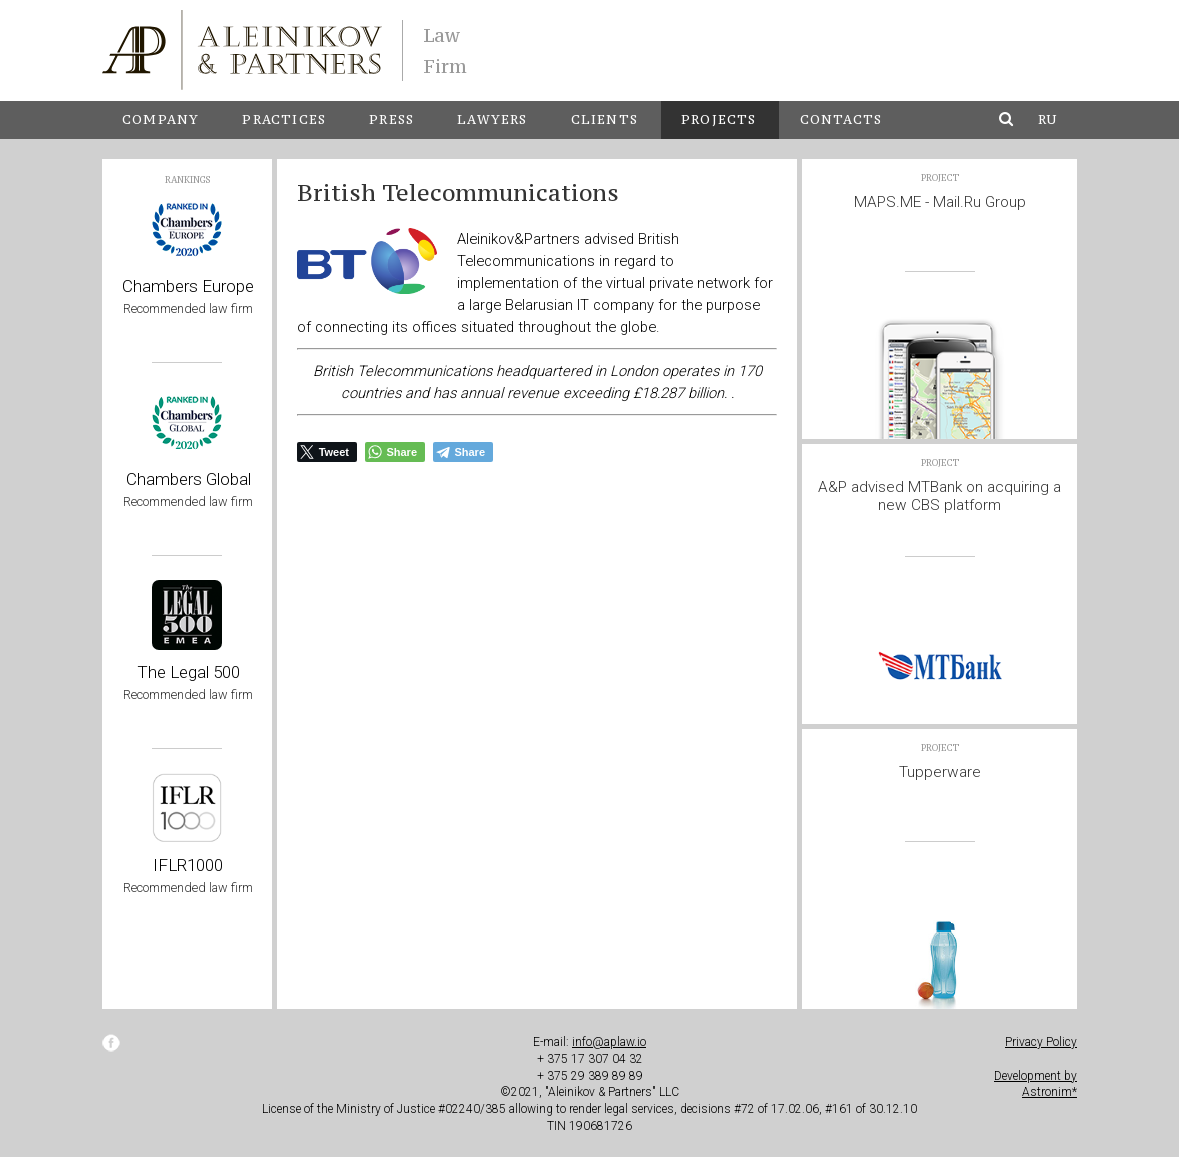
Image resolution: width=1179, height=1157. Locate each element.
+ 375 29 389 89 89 (590, 1076)
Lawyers (492, 119)
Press (391, 119)
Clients (604, 119)
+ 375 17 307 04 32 (590, 1059)
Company (160, 119)
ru (1047, 119)
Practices (284, 119)
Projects (719, 119)
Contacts (841, 119)
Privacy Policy (1041, 1042)
